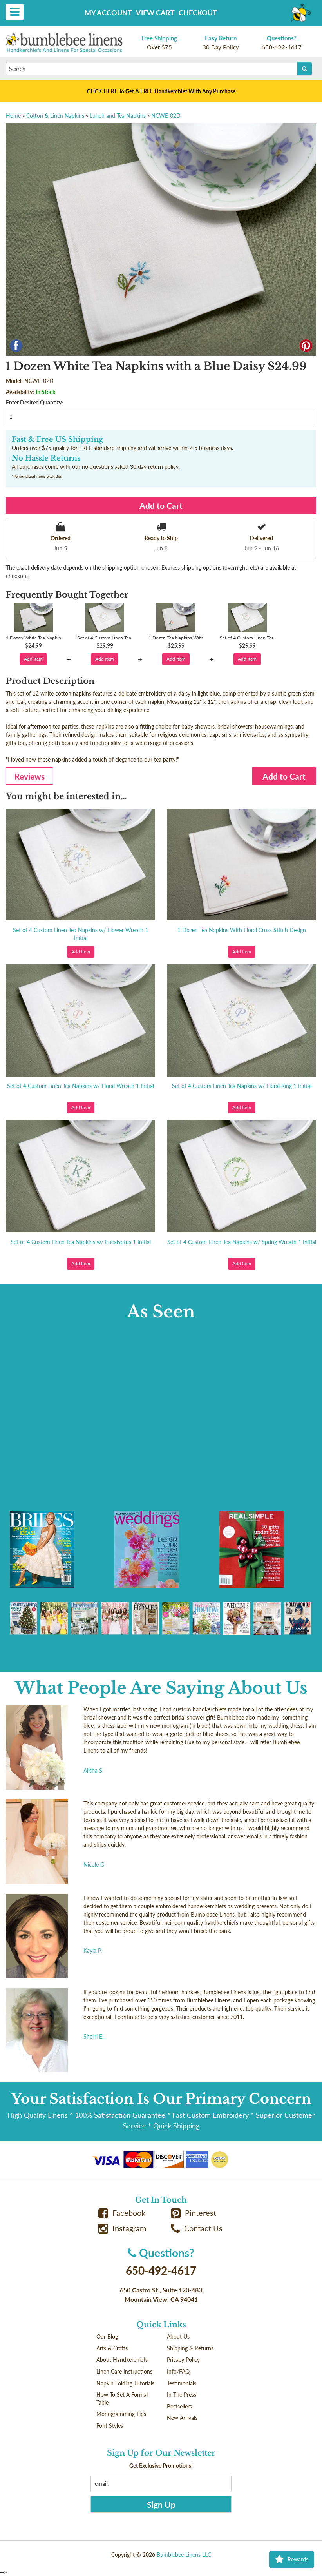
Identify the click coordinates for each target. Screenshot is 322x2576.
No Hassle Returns (46, 458)
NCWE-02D (166, 115)
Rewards (291, 2559)
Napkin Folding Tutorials (125, 2383)
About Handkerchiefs (122, 2359)
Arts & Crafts (112, 2348)
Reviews (29, 776)
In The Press (181, 2394)
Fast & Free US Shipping (57, 439)
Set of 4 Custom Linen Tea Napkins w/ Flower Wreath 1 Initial (80, 934)
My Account (108, 12)
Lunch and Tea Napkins (118, 115)
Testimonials (181, 2383)
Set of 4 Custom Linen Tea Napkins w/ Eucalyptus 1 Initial (81, 1242)
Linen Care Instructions (124, 2371)
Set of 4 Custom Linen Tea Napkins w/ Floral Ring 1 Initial (241, 1085)
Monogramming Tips (121, 2413)
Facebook (121, 2212)
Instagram (122, 2228)
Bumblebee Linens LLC (184, 2554)
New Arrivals (182, 2417)
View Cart (155, 12)
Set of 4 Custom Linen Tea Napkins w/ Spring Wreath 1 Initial (241, 1242)
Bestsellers (179, 2406)
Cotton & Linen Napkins (55, 115)
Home (13, 115)
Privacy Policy (183, 2359)
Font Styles (109, 2425)
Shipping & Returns (190, 2348)
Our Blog (107, 2336)
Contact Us (197, 2228)
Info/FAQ (178, 2371)
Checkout (198, 12)
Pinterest (193, 2212)
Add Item (33, 659)
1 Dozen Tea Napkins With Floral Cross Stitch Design (241, 930)
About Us (178, 2336)
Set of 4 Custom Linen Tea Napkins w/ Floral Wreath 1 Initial (80, 1085)
